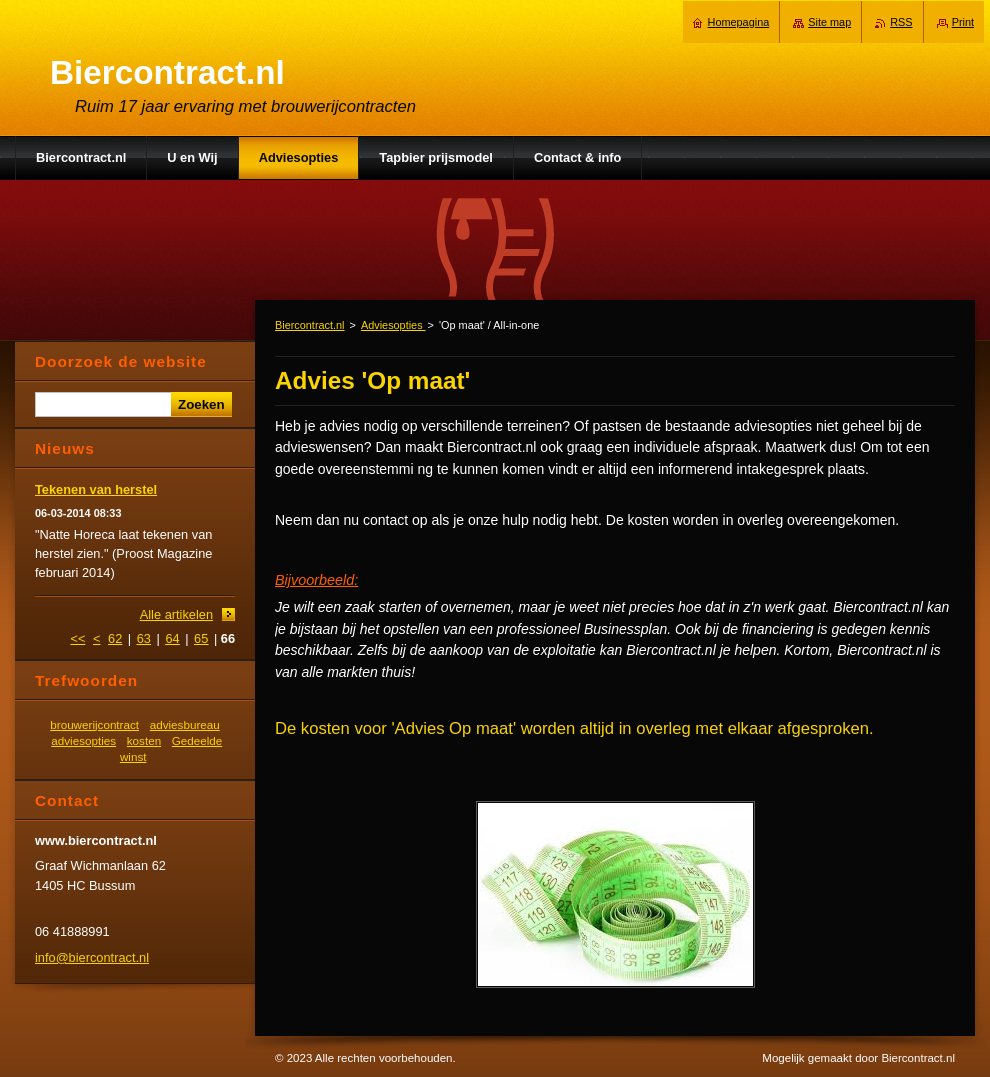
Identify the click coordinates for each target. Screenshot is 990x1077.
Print (963, 22)
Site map (829, 22)
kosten (144, 740)
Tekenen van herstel (96, 489)
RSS (901, 22)
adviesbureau (185, 724)
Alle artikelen (176, 614)
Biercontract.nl (310, 325)
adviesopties (83, 740)
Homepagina (739, 22)
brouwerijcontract (94, 724)
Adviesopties (393, 325)
